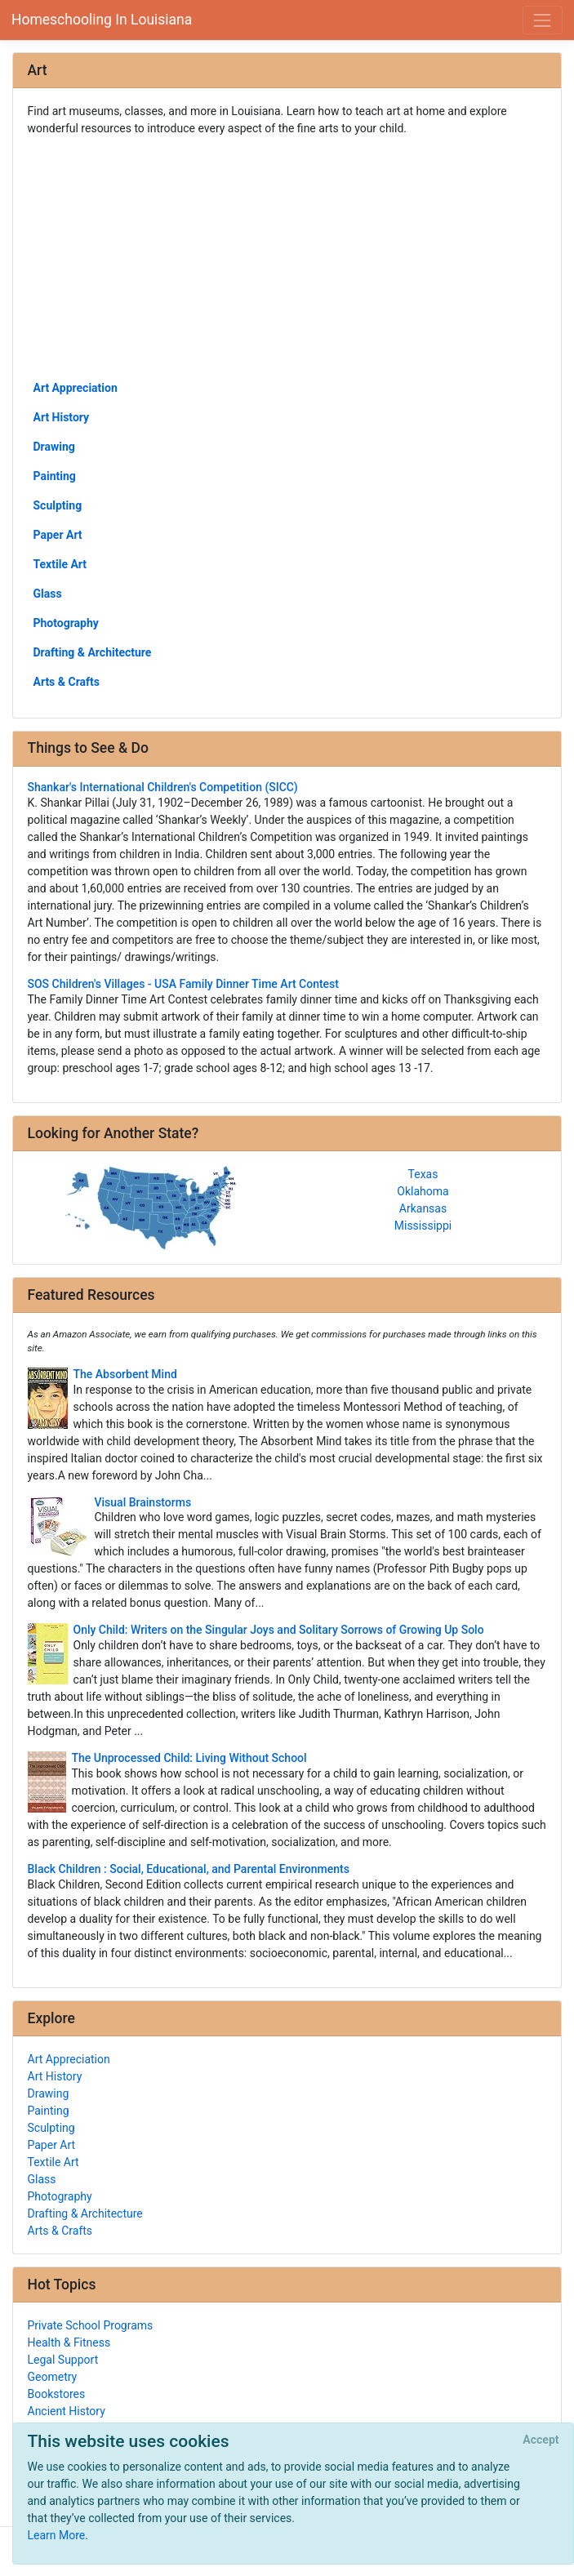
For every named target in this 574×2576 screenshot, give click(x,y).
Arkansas (423, 1208)
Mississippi (423, 1225)
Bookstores (57, 2393)
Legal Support (63, 2359)
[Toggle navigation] (543, 20)
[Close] (541, 2440)
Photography (66, 623)
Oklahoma (422, 1191)
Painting (54, 476)
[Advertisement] (287, 257)
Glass (47, 593)
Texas (423, 1174)
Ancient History (66, 2411)
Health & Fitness (69, 2342)
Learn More (57, 2535)
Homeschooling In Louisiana (101, 19)
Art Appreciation (75, 387)
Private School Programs (91, 2325)
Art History (61, 417)
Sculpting (57, 505)
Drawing (54, 446)
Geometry (53, 2376)
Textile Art (60, 564)
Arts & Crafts (66, 681)
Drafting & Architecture (92, 652)
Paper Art (57, 534)
